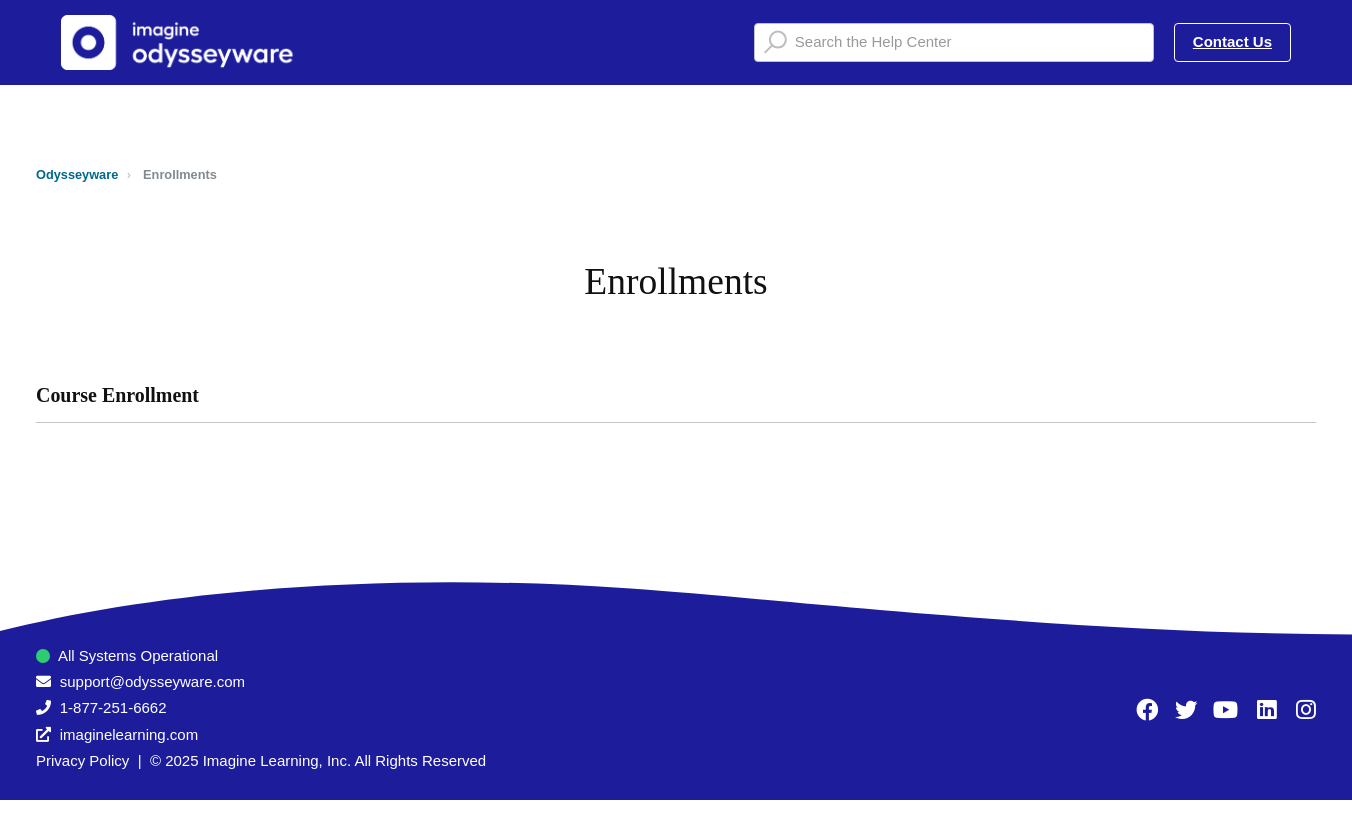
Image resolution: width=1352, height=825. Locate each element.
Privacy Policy (82, 760)
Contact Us (1232, 41)
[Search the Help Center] (954, 42)
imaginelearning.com (129, 734)
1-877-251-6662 (113, 707)
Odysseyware (77, 174)
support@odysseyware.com (152, 681)
